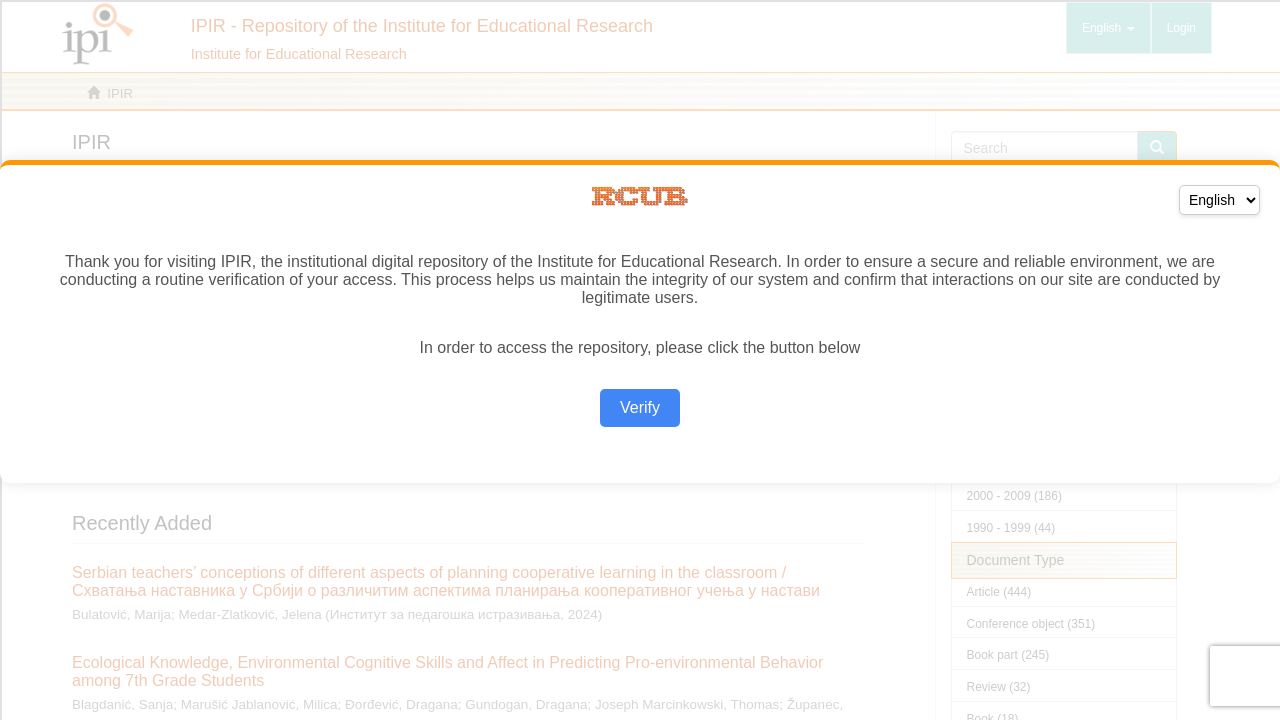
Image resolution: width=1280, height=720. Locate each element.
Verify (640, 407)
